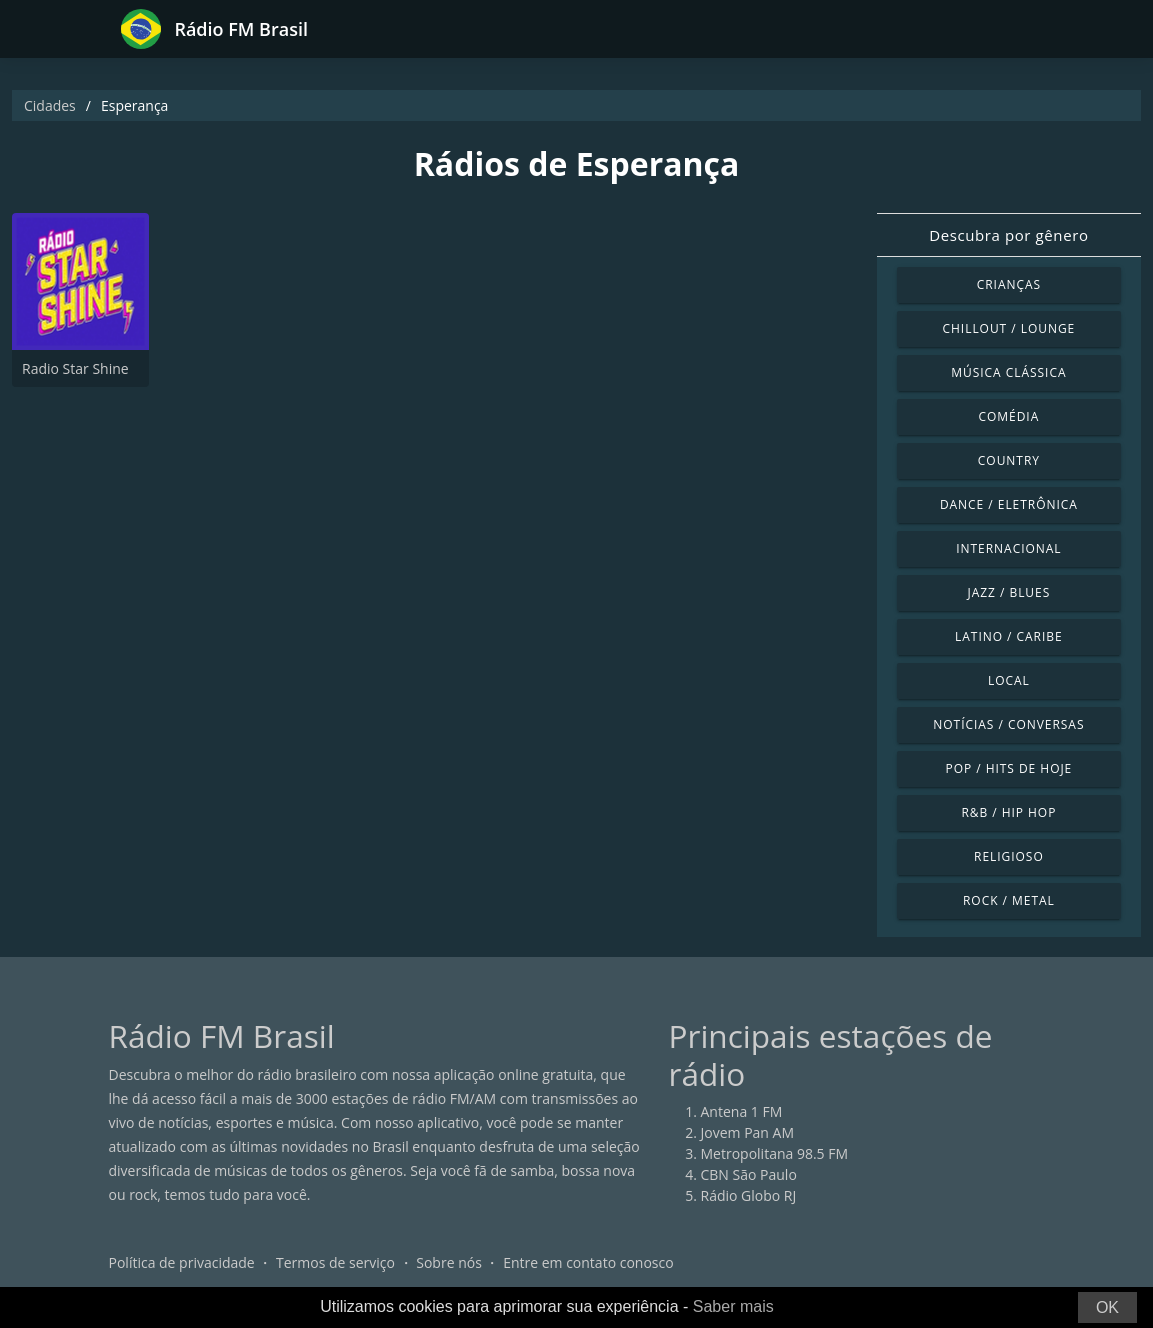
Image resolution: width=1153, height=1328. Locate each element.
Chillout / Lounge (1009, 328)
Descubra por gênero (1008, 235)
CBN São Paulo (749, 1174)
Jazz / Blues (1009, 592)
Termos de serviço (335, 1262)
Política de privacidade (182, 1262)
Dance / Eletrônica (1009, 504)
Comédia (1009, 416)
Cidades (50, 105)
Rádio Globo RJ (749, 1195)
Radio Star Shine (75, 368)
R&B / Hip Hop (1008, 812)
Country (1009, 460)
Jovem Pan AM (748, 1132)
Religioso (1009, 856)
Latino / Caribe (1009, 636)
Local (1009, 680)
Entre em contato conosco (588, 1262)
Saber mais (733, 1306)
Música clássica (1008, 372)
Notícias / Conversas (1008, 724)
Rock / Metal (1009, 900)
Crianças (1009, 284)
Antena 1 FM (742, 1111)
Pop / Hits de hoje (1008, 768)
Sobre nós (449, 1262)
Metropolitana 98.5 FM (775, 1153)
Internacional (1008, 548)
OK (1107, 1307)
